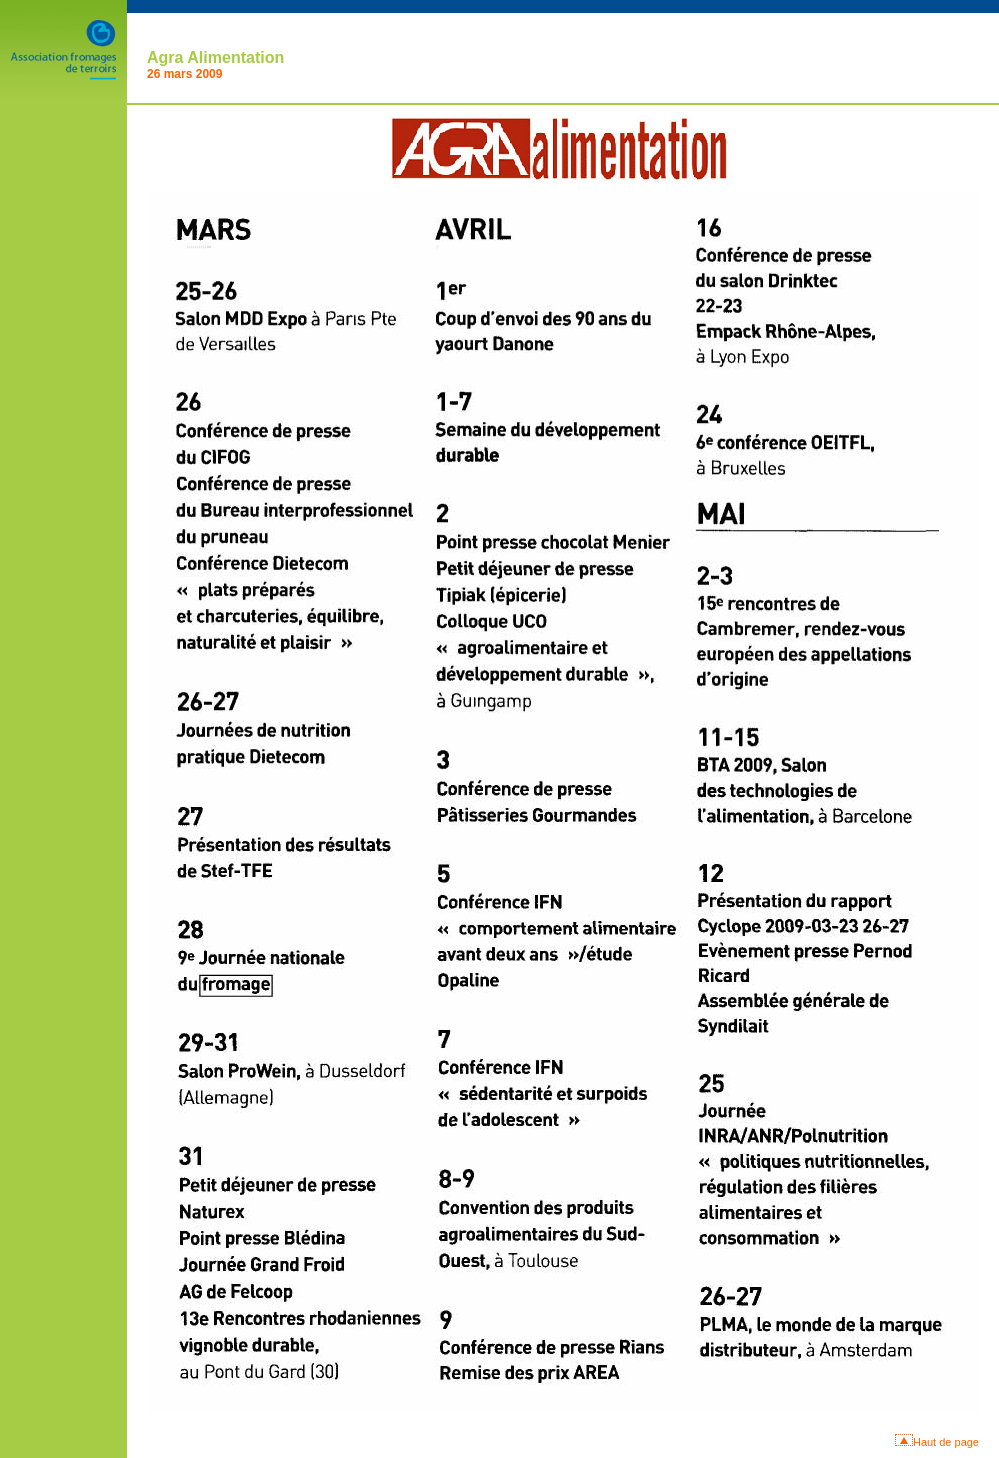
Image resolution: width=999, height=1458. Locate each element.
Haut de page (946, 1442)
